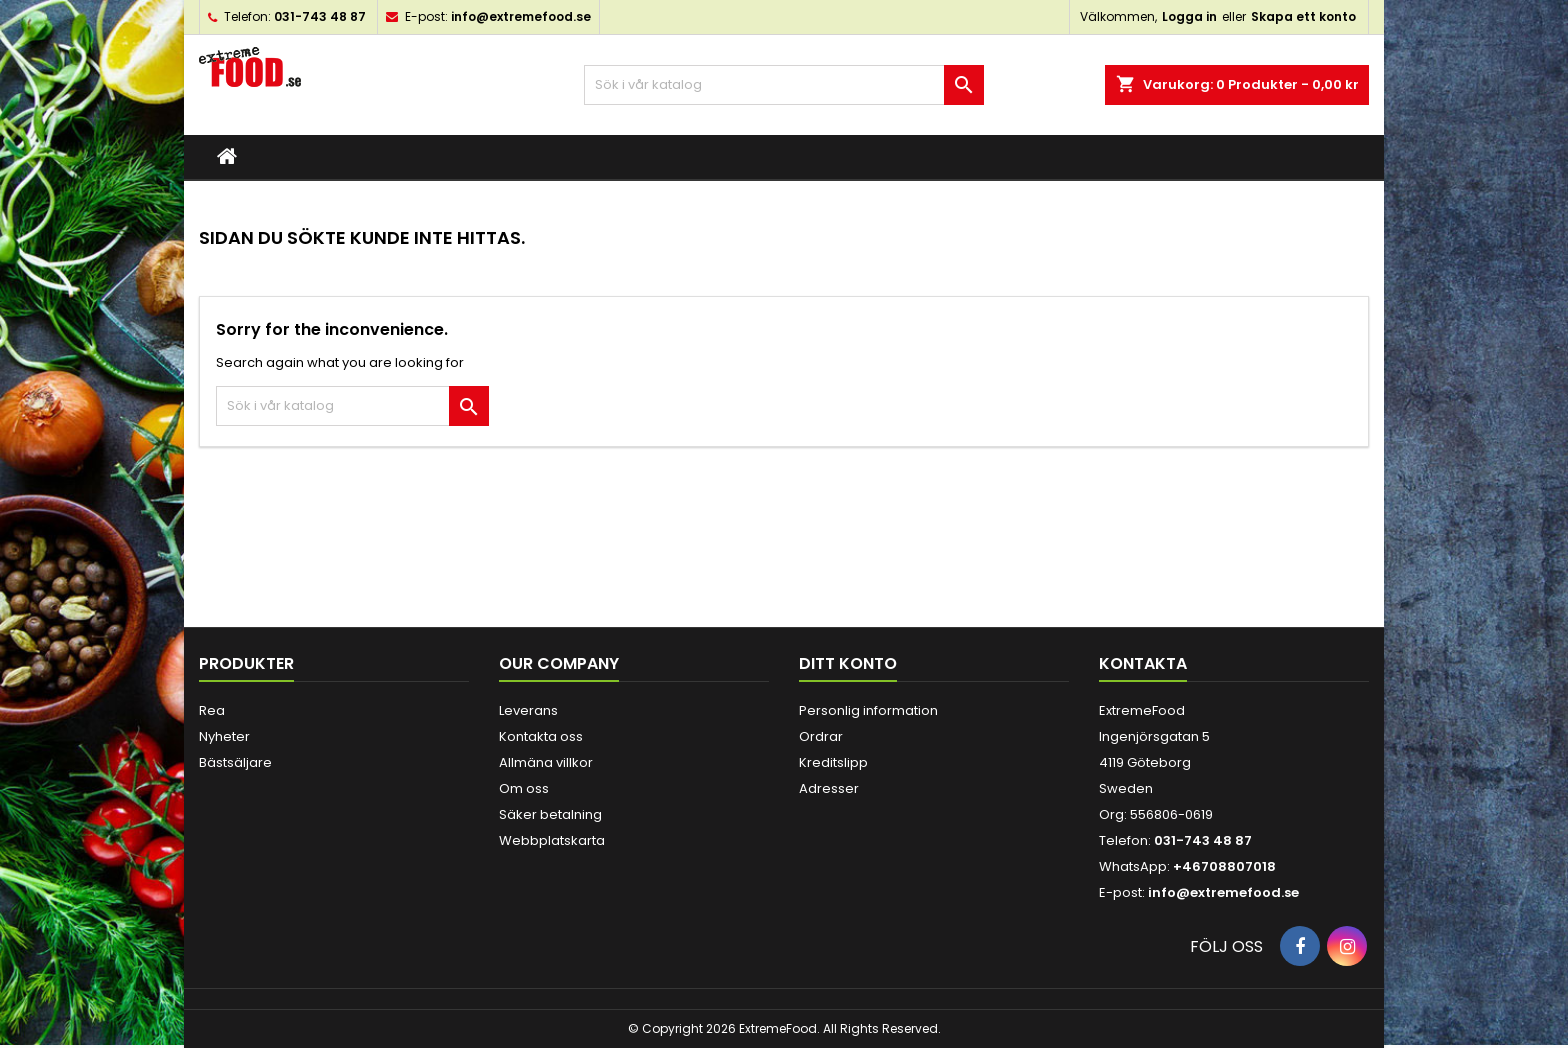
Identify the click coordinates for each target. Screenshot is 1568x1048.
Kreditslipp (833, 762)
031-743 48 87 (320, 16)
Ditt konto (848, 663)
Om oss (524, 788)
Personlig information (868, 710)
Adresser (829, 788)
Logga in (1189, 16)
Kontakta (1143, 663)
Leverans (528, 710)
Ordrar (821, 736)
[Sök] (784, 85)
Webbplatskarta (552, 840)
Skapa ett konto (1303, 16)
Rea (212, 710)
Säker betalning (550, 814)
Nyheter (224, 736)
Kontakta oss (541, 736)
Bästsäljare (235, 762)
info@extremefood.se (521, 16)
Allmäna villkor (546, 762)
